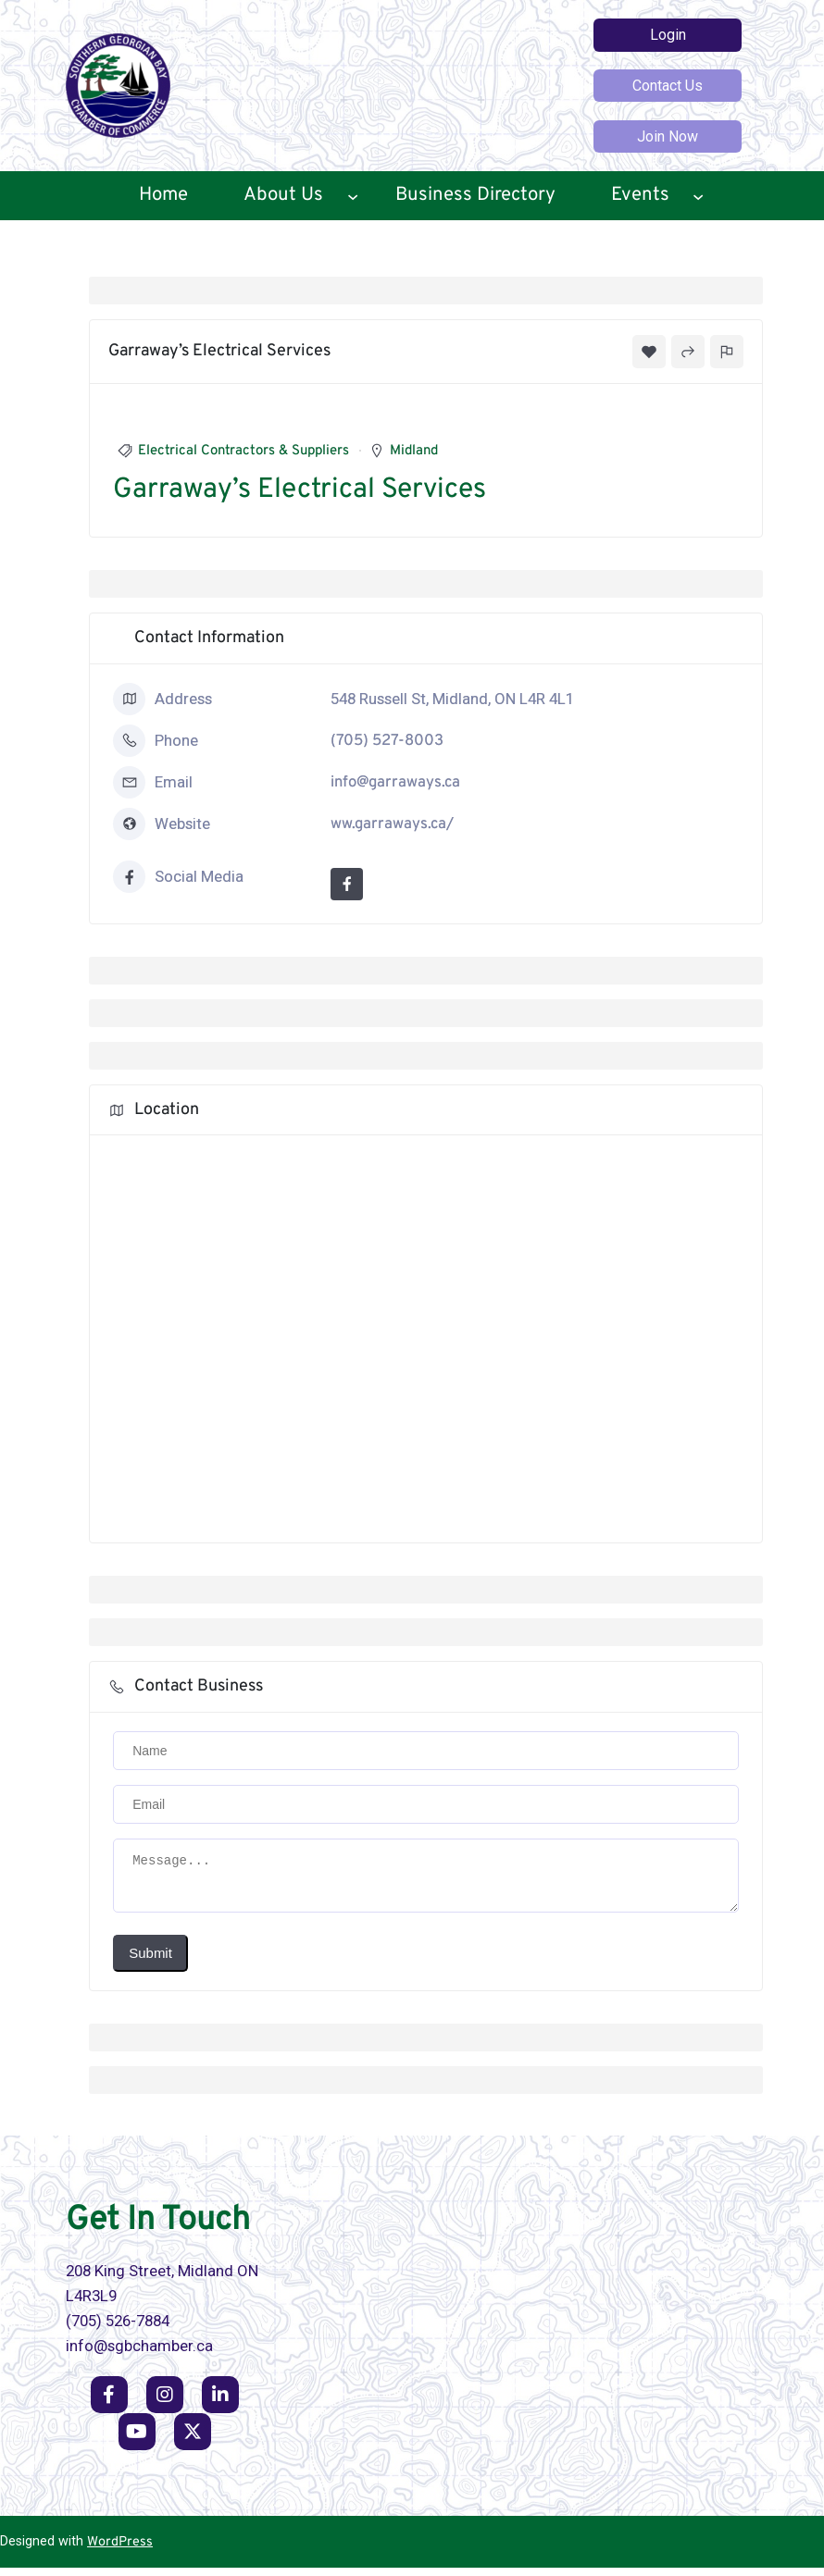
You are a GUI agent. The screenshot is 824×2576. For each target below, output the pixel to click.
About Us (283, 195)
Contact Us (667, 85)
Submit (150, 1961)
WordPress (120, 2550)
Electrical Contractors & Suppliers (243, 451)
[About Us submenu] (352, 196)
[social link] (109, 2402)
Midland (414, 451)
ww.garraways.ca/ (392, 824)
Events (640, 195)
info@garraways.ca (395, 782)
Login (668, 34)
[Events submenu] (698, 196)
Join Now (667, 136)
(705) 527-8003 (387, 740)
